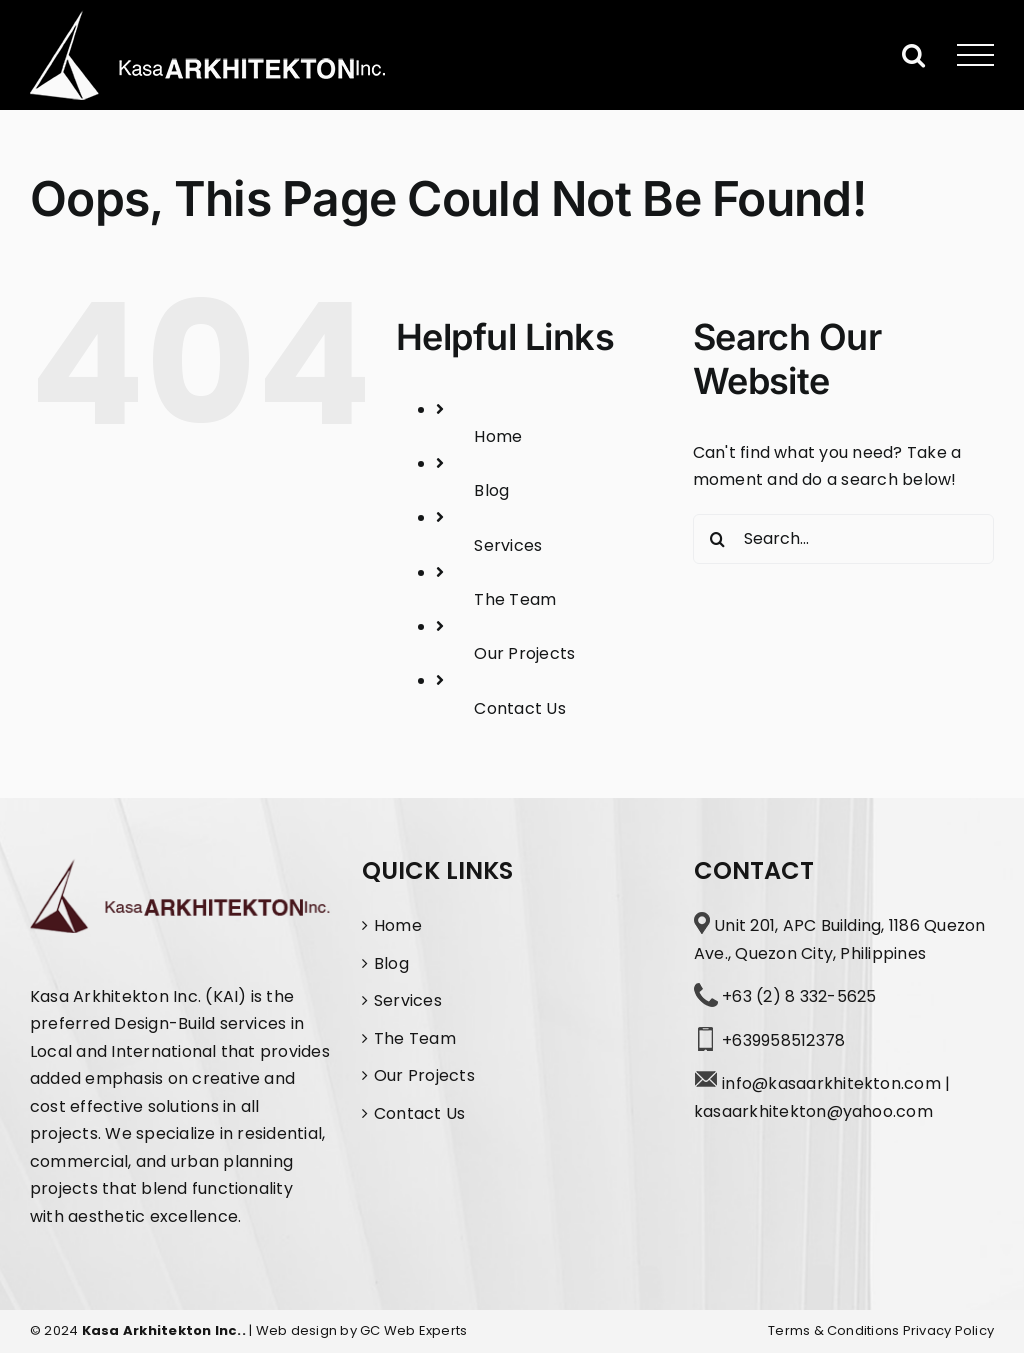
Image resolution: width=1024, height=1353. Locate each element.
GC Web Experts (413, 1330)
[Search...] (843, 539)
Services (508, 545)
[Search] (718, 539)
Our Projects (524, 653)
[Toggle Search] (913, 54)
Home (498, 436)
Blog (491, 490)
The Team (515, 599)
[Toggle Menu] (976, 55)
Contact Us (519, 708)
